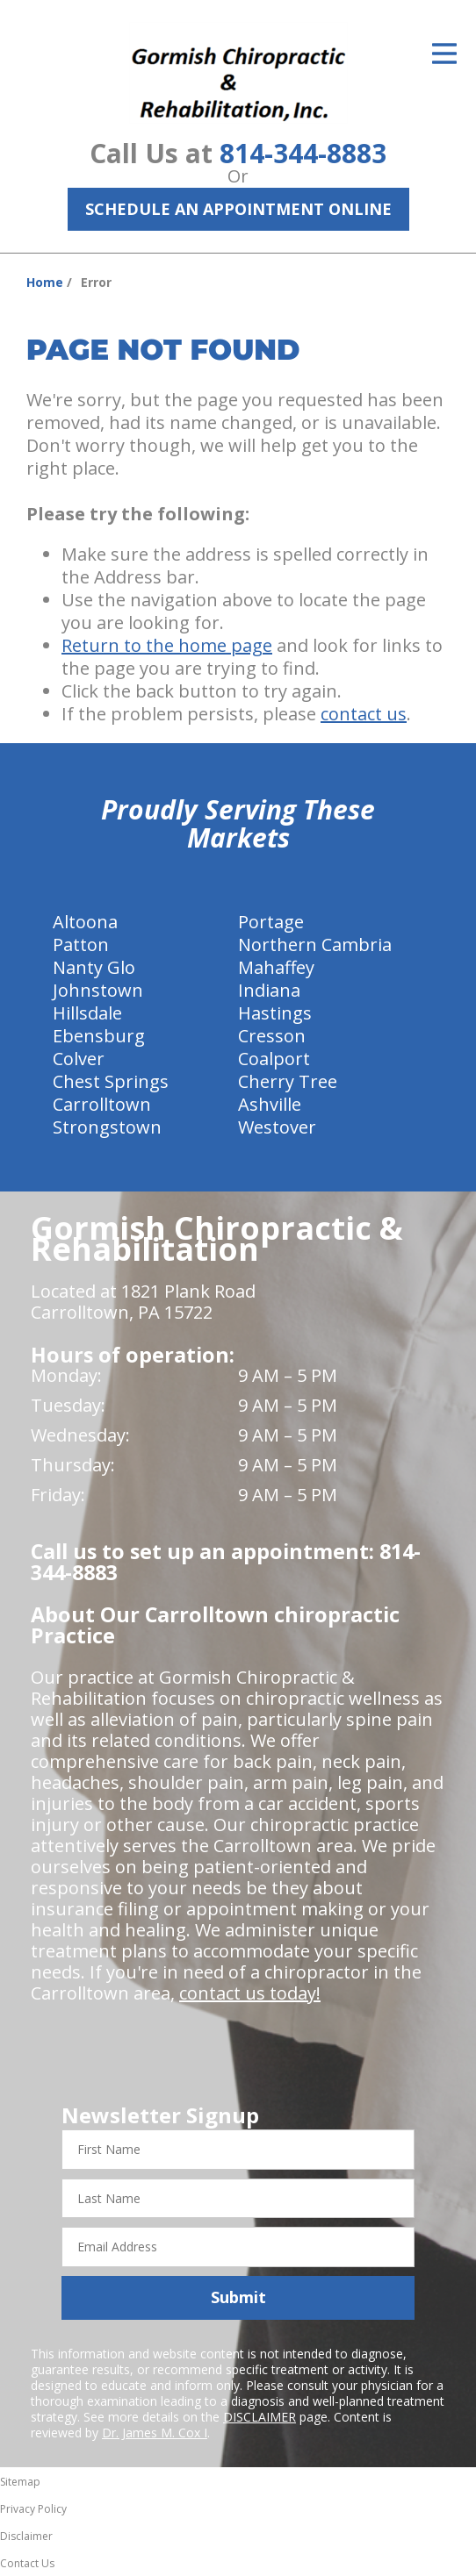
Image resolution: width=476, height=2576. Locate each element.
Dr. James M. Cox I (154, 2432)
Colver (79, 1058)
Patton (81, 944)
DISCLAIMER (259, 2416)
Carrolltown (102, 1104)
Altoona (85, 922)
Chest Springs (111, 1081)
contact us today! (250, 1993)
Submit (238, 2297)
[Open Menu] (444, 53)
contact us (364, 714)
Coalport (274, 1058)
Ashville (269, 1104)
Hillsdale (87, 1013)
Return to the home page (166, 645)
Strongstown (107, 1127)
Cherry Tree (287, 1081)
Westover (277, 1127)
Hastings (275, 1013)
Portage (271, 922)
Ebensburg (99, 1036)
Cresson (272, 1036)
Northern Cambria (315, 944)
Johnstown (98, 990)
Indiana (269, 990)
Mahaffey (276, 967)
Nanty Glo (94, 967)
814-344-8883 (303, 153)
